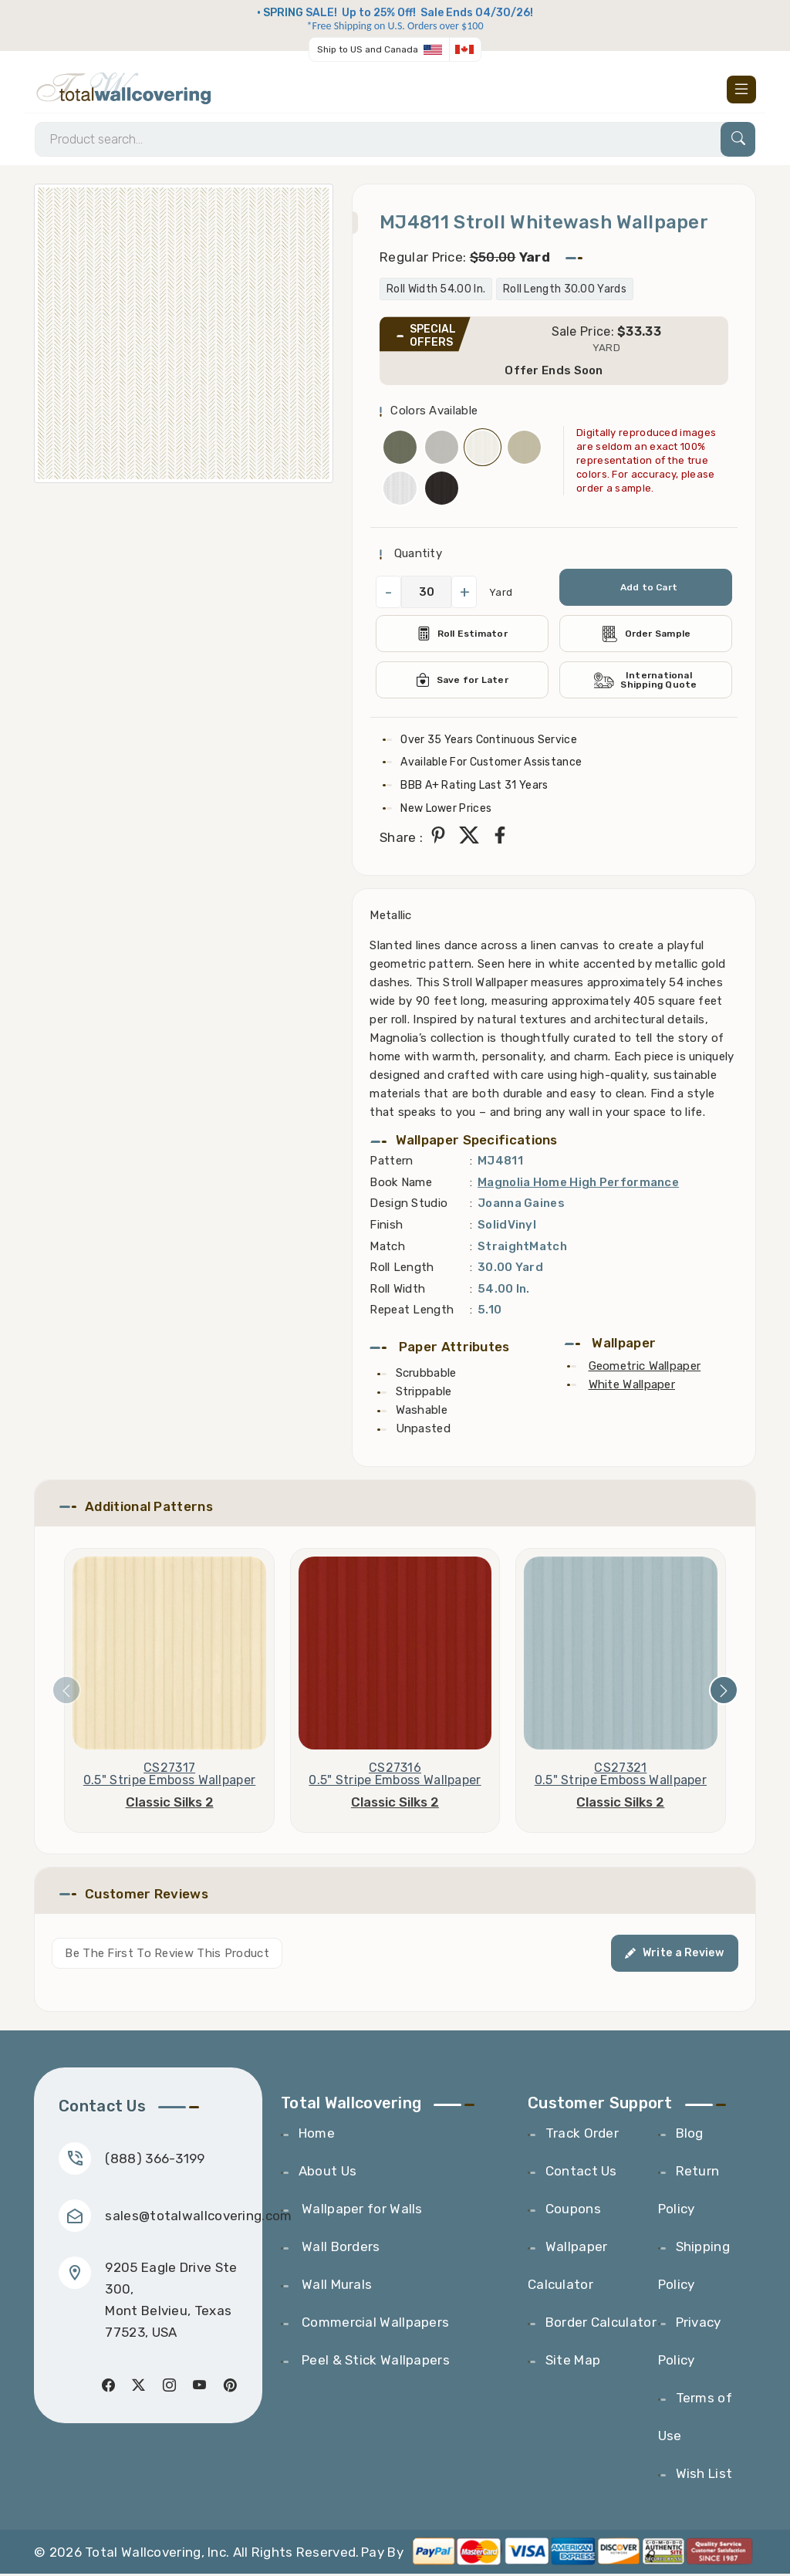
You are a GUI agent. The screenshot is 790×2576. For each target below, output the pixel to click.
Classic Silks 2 (170, 1803)
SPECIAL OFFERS (433, 338)
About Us (327, 2173)
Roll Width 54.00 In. (436, 290)
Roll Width (397, 1290)
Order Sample (645, 635)
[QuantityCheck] (426, 594)
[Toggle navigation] (741, 90)
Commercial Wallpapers (374, 2324)
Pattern (391, 1163)
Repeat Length (412, 1312)
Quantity (416, 556)
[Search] (395, 140)
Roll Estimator (462, 636)
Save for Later (462, 682)
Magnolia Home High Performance (578, 1184)
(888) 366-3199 (155, 2160)
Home (317, 2135)
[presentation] (66, 1692)
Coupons (573, 2211)
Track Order (582, 2135)
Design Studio (408, 1205)
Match (387, 1248)
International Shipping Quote (645, 682)
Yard (500, 594)
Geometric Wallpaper (645, 1367)
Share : (401, 839)
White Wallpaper (632, 1386)
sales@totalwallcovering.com (199, 2217)
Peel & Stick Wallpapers (374, 2362)
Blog (690, 2135)
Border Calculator (601, 2324)
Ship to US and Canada (367, 49)
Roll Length (402, 1269)
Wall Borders (339, 2249)
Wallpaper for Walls (361, 2211)
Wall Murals (336, 2286)
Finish (386, 1226)
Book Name (401, 1184)
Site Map (572, 2362)
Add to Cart (648, 589)
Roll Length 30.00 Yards (564, 290)
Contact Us (581, 2173)
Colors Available (434, 413)
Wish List (704, 2475)
